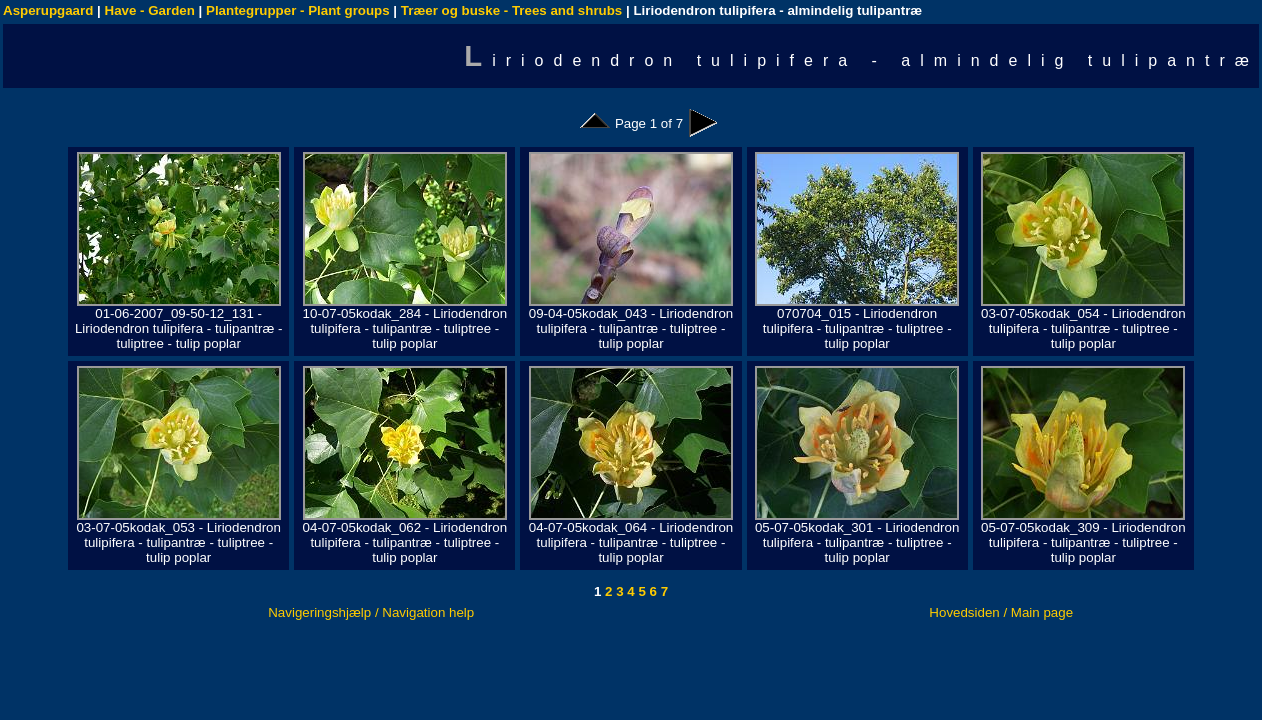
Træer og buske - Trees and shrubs (511, 10)
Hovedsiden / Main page (1001, 612)
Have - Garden (150, 10)
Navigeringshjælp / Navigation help (371, 612)
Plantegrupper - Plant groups (298, 10)
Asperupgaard (48, 10)
